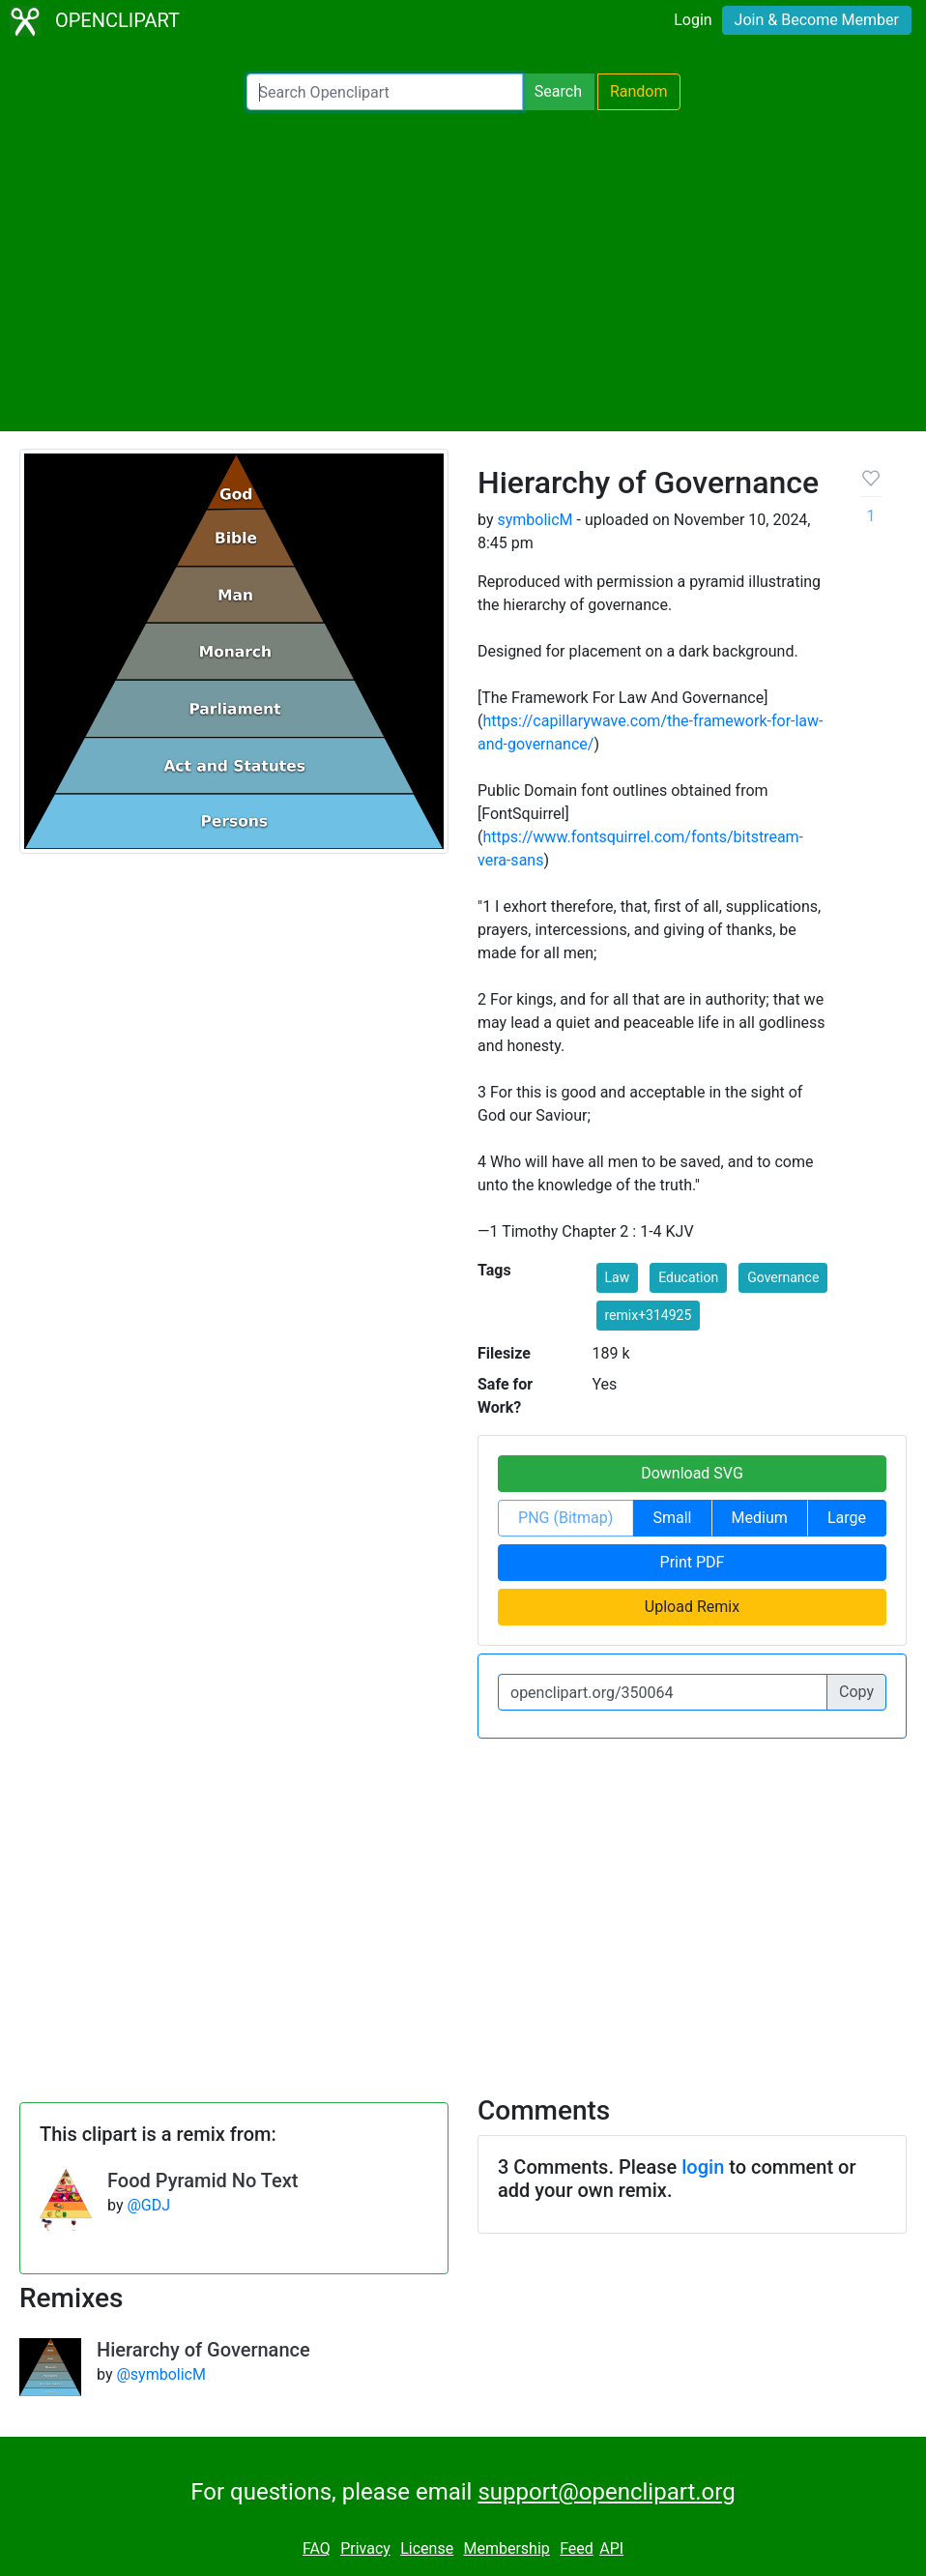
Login (692, 20)
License (426, 2548)
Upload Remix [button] (692, 1606)
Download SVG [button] (692, 1473)
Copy (856, 1692)
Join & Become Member (817, 20)
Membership (506, 2548)
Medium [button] (760, 1517)
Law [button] (617, 1277)
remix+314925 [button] (648, 1315)
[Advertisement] (463, 270)
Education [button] (688, 1277)
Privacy (365, 2548)
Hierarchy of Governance (203, 2349)
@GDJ (148, 2205)
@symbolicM (160, 2374)
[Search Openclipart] (384, 91)
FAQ (317, 2548)
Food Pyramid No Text (202, 2180)
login (702, 2167)
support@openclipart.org (606, 2491)
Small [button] (671, 1517)
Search (558, 91)
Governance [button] (783, 1277)
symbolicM (534, 520)
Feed (576, 2548)
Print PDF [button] (692, 1562)
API (611, 2548)
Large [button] (846, 1517)
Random (639, 91)
